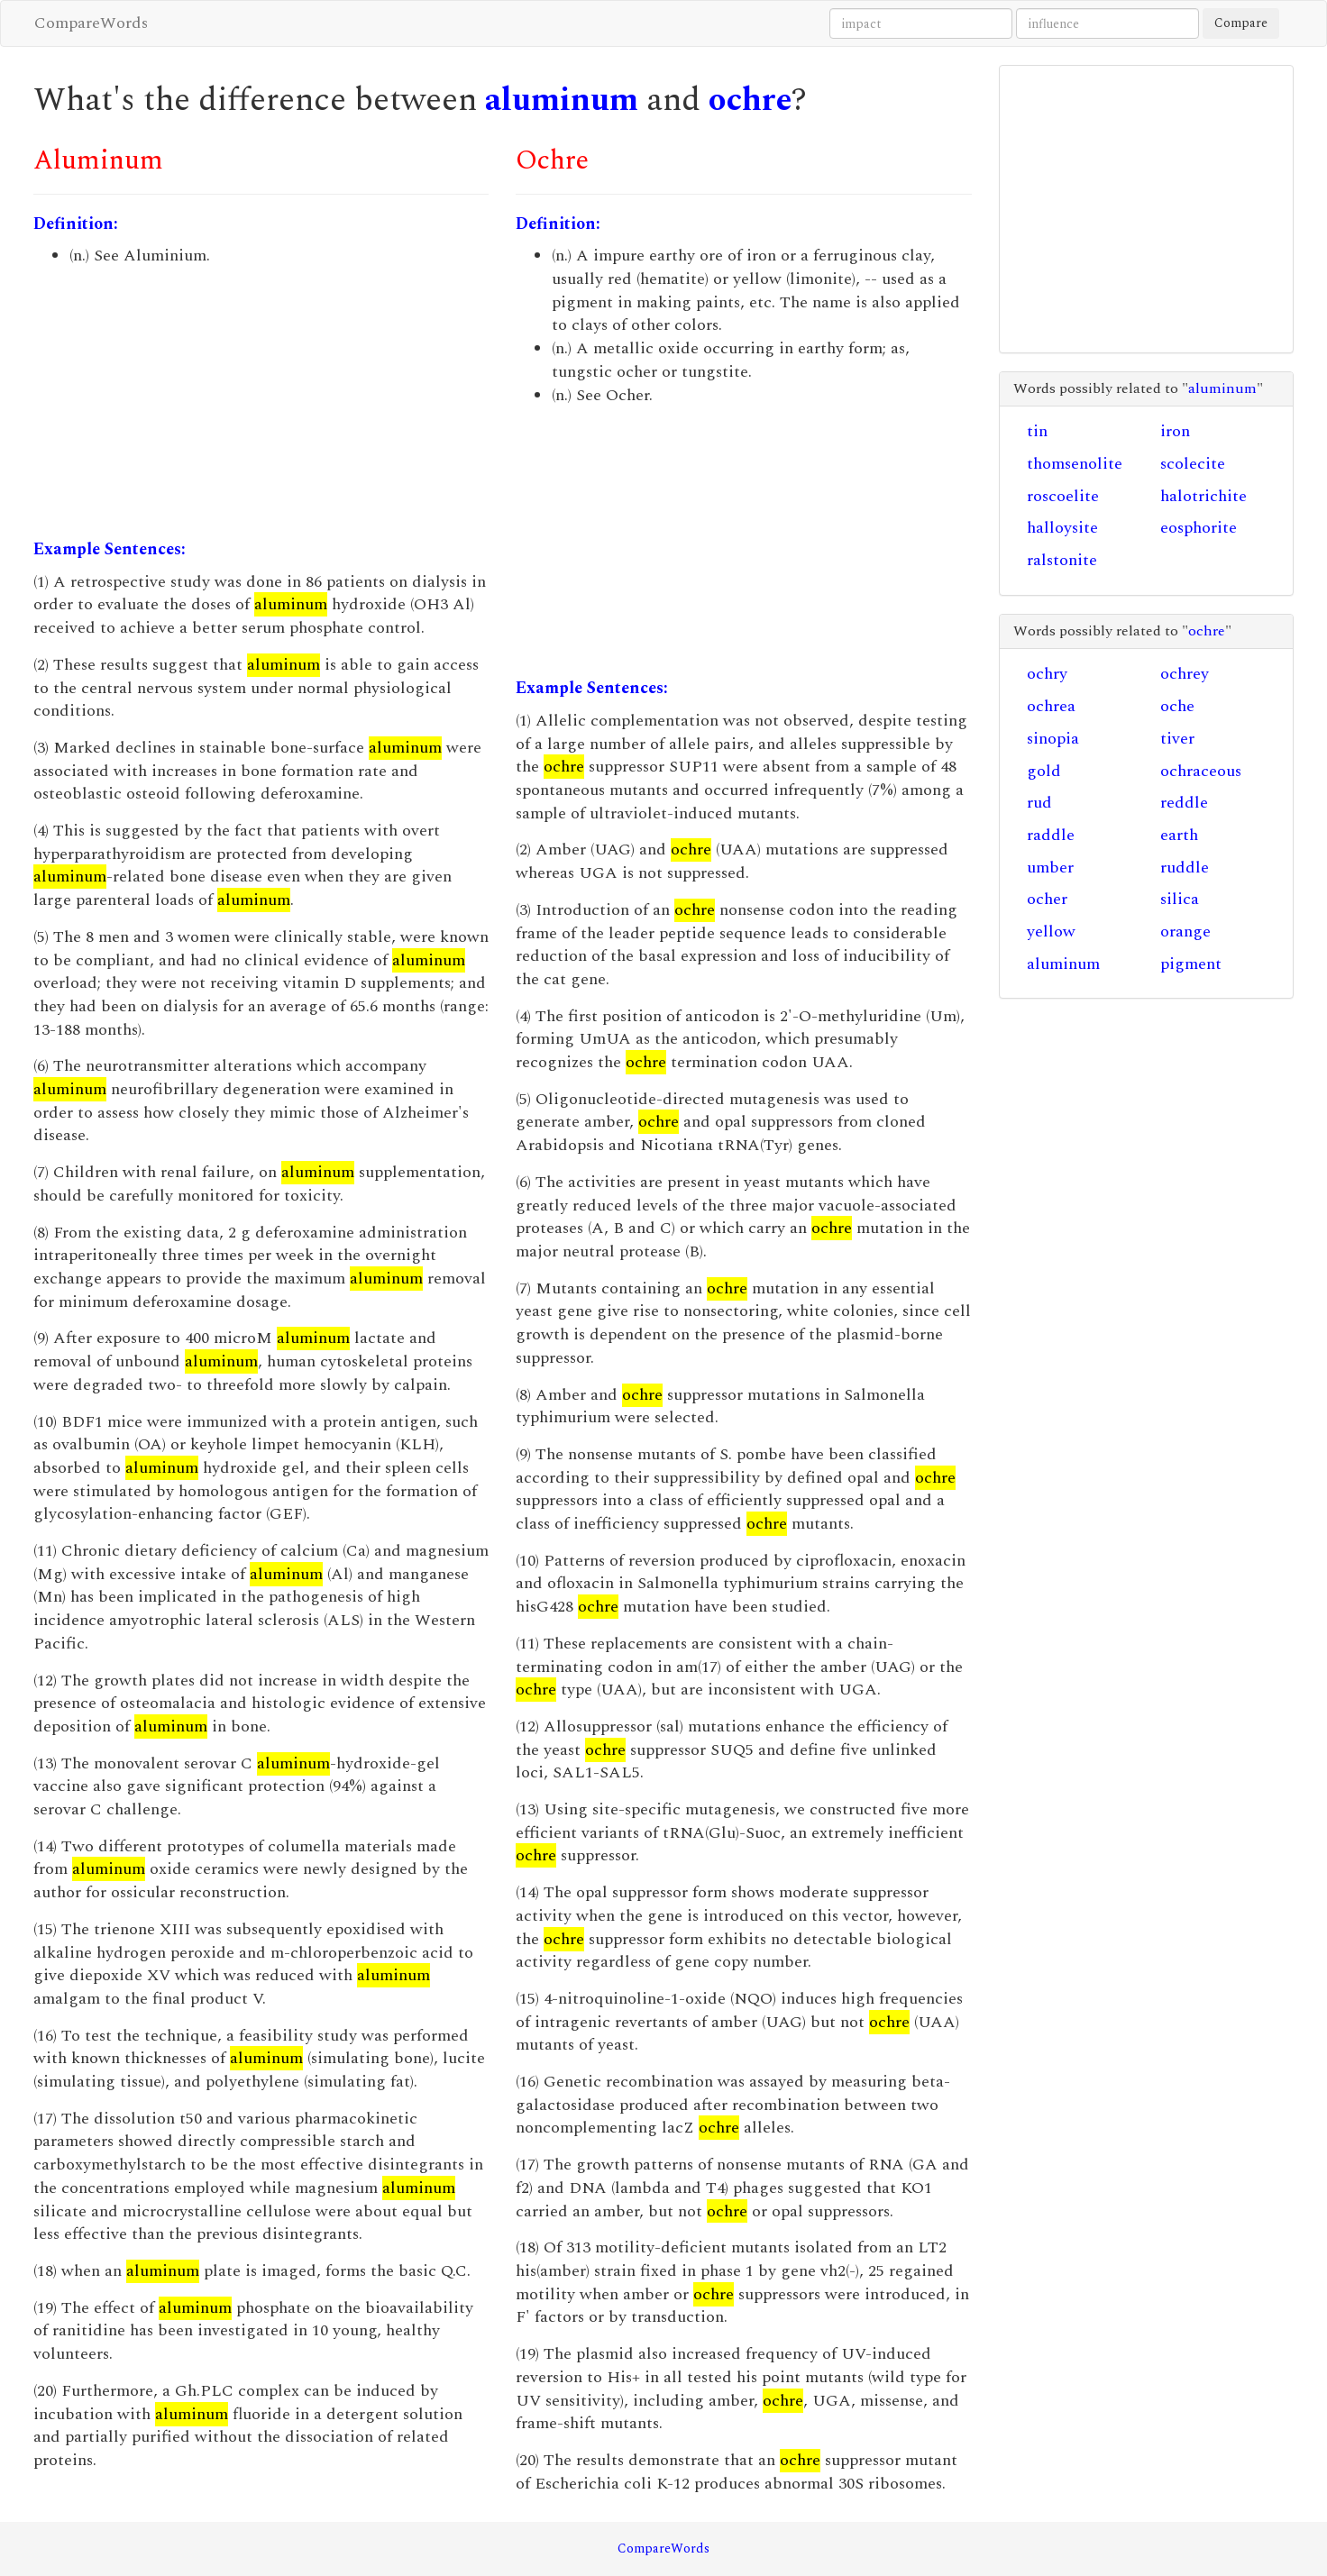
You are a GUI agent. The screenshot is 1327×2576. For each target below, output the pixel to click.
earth (1179, 835)
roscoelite (1063, 496)
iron (1175, 431)
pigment (1191, 964)
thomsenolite (1074, 464)
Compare (1241, 23)
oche (1177, 706)
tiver (1177, 738)
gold (1044, 771)
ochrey (1184, 674)
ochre (750, 100)
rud (1039, 802)
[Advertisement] (261, 403)
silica (1179, 899)
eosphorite (1198, 528)
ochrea (1051, 706)
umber (1050, 867)
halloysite (1062, 528)
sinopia (1053, 738)
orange (1185, 931)
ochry (1047, 674)
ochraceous (1200, 771)
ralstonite (1062, 560)
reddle (1184, 802)
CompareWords (91, 23)
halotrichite (1203, 496)
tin (1037, 431)
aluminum (561, 100)
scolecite (1192, 464)
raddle (1051, 835)
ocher (1047, 899)
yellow (1051, 931)
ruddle (1184, 867)
